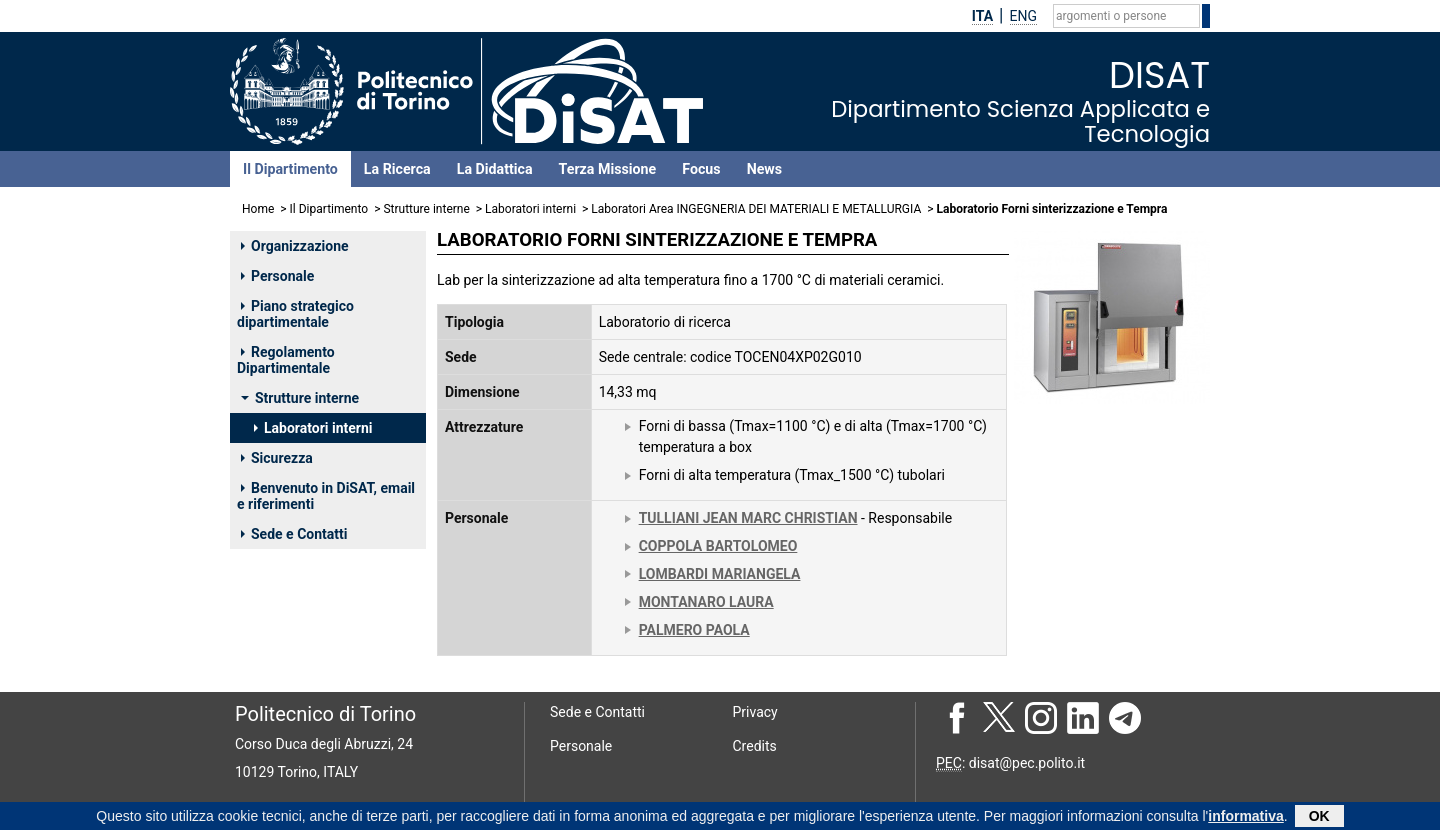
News (764, 169)
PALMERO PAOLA (694, 630)
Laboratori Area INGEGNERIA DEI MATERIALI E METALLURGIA (756, 209)
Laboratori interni (530, 209)
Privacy (755, 712)
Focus (701, 169)
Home (258, 209)
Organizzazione (295, 246)
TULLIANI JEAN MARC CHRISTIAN (748, 518)
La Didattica (495, 169)
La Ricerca (397, 169)
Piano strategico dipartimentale (295, 314)
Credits (755, 746)
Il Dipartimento (290, 169)
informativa (1245, 817)
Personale (277, 276)
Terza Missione (608, 169)
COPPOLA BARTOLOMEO (718, 546)
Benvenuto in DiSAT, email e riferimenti (326, 496)
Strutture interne (426, 209)
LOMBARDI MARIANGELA (720, 574)
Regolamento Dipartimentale (286, 360)
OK (1319, 817)
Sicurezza (277, 458)
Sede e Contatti (294, 534)
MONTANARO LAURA (706, 602)
